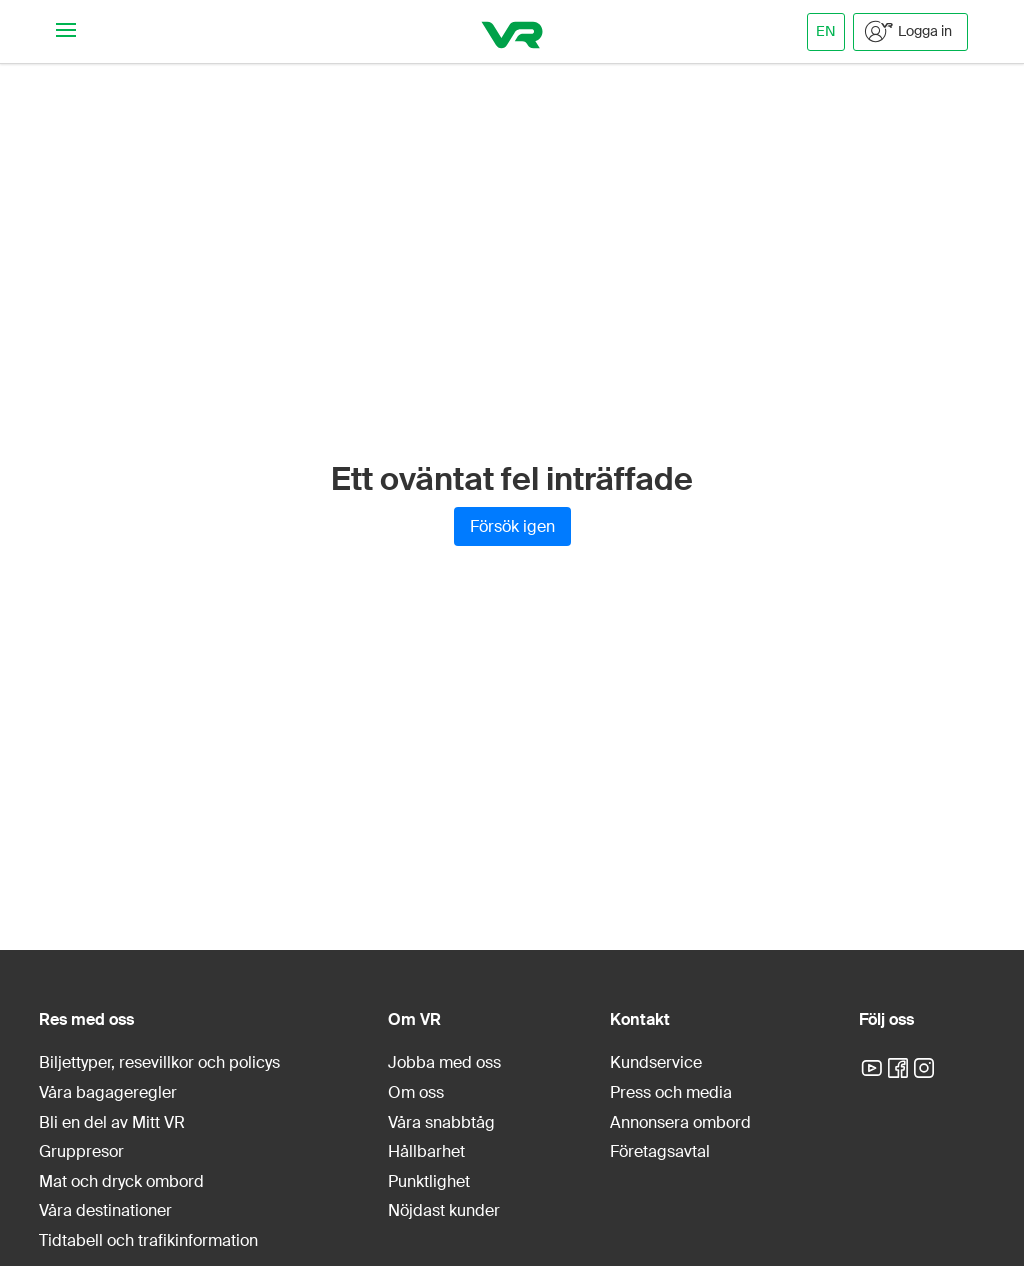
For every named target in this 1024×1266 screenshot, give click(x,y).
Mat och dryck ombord (121, 1181)
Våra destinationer (105, 1210)
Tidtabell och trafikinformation (148, 1240)
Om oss (416, 1092)
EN (826, 31)
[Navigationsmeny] (66, 31)
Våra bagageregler (108, 1092)
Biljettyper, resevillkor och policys (159, 1062)
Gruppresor (81, 1151)
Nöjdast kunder (444, 1210)
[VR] (512, 31)
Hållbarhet (426, 1151)
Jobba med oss (444, 1062)
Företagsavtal (660, 1151)
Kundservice (656, 1062)
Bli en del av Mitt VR (112, 1122)
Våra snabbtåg (441, 1122)
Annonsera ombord (680, 1122)
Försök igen (512, 526)
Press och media (671, 1092)
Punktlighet (429, 1181)
